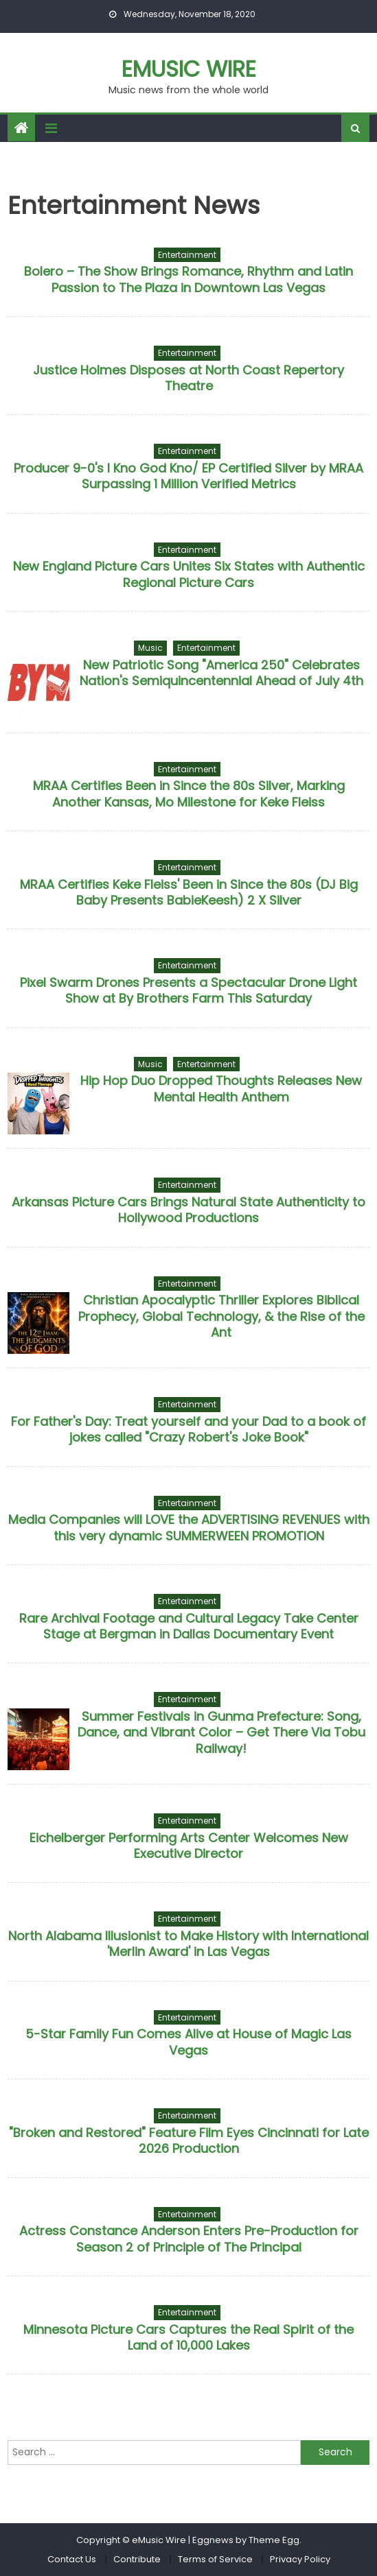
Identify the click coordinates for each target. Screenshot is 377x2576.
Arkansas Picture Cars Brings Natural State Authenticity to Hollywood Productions (188, 1209)
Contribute (137, 2559)
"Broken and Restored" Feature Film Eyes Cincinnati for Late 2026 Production (189, 2140)
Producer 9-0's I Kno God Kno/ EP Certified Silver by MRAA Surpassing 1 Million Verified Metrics (188, 476)
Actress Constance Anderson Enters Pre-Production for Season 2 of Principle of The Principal (188, 2238)
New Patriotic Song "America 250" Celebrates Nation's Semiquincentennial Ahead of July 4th (221, 672)
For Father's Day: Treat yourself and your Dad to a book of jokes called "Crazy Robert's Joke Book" (188, 1429)
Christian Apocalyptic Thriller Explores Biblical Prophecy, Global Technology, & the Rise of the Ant (221, 1316)
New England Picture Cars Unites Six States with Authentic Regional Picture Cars (189, 574)
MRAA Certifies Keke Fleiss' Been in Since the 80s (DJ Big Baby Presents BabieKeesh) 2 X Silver (189, 892)
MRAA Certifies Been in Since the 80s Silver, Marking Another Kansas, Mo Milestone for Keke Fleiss (189, 793)
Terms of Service (215, 2559)
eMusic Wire (189, 68)
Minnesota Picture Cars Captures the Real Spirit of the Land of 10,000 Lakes (188, 2337)
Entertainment (187, 255)
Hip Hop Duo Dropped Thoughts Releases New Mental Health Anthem (221, 1088)
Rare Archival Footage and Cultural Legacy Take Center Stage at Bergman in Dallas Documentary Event (188, 1626)
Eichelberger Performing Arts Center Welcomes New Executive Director (189, 1845)
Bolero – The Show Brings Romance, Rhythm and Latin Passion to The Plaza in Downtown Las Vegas (188, 279)
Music (150, 648)
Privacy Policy (300, 2559)
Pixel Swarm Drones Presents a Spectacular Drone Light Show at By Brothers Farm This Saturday (188, 990)
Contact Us (71, 2559)
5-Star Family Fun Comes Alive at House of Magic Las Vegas (188, 2041)
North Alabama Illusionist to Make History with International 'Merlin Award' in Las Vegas (188, 1943)
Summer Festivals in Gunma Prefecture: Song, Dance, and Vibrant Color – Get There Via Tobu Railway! (221, 1732)
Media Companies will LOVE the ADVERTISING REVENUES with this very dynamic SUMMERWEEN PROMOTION (188, 1527)
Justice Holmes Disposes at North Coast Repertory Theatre (188, 377)
